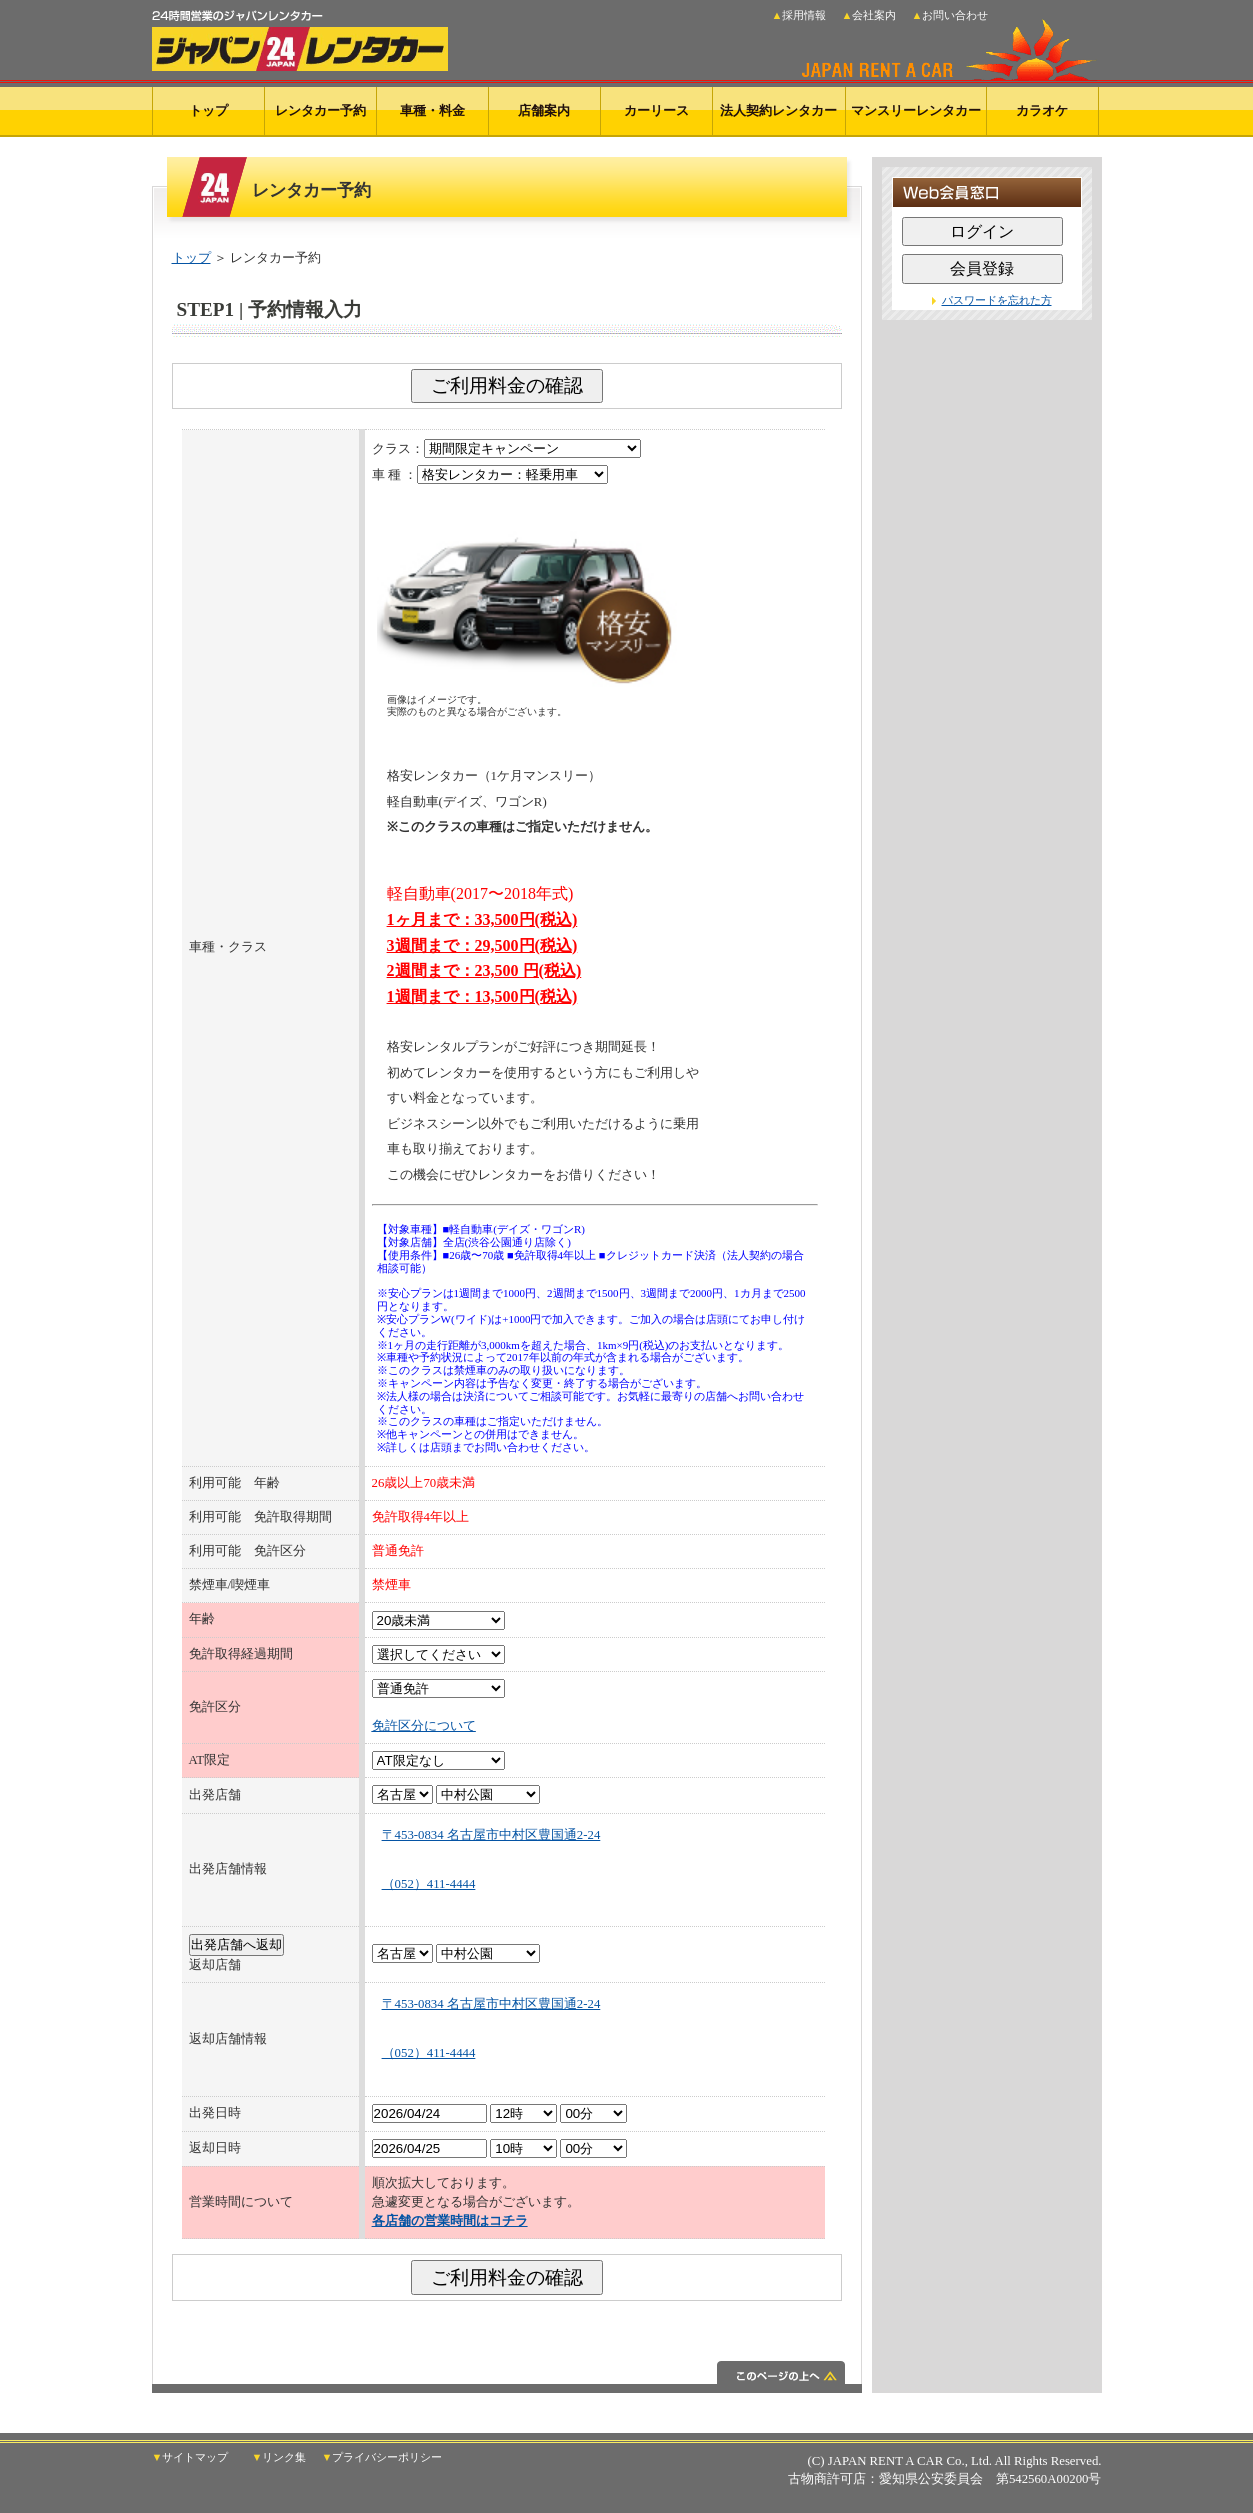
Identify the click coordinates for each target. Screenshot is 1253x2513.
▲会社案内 (869, 15)
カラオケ (1042, 110)
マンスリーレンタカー (916, 110)
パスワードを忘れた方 (997, 300)
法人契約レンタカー (778, 110)
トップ (208, 110)
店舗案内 (544, 110)
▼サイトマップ (190, 2458)
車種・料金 (432, 110)
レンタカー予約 (320, 110)
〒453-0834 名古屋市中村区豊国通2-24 (491, 1835)
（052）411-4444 (429, 1884)
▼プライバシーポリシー (382, 2458)
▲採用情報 (799, 15)
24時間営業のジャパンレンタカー (300, 35)
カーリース (656, 110)
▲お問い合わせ (950, 15)
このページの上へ (507, 2377)
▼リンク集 (279, 2458)
